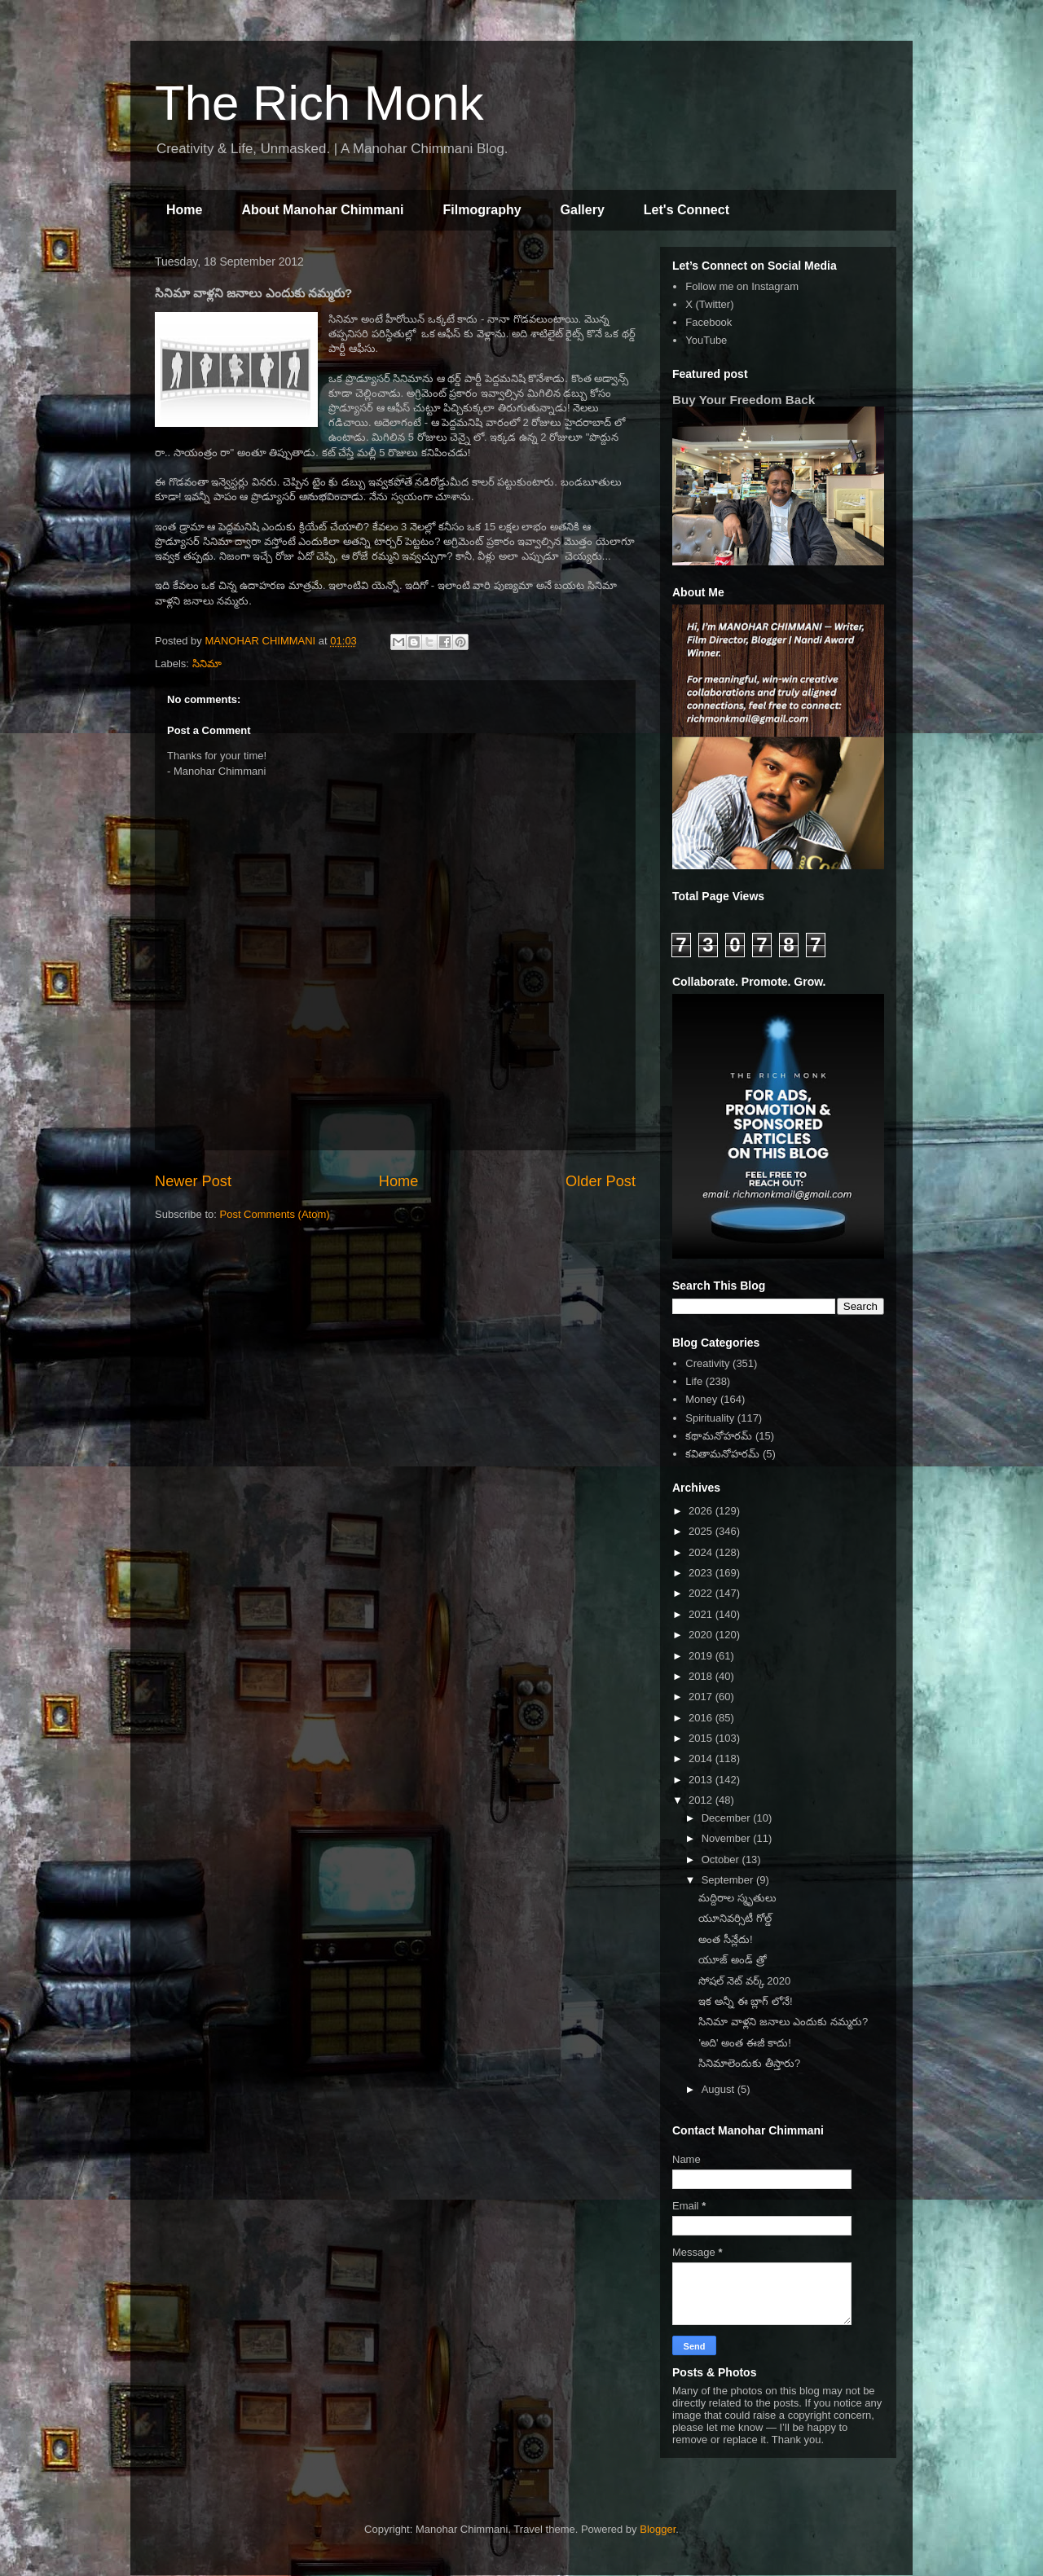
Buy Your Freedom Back (743, 400)
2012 (702, 1800)
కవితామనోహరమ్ (722, 1454)
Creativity (707, 1363)
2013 (702, 1780)
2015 (702, 1738)
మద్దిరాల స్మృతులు (737, 1898)
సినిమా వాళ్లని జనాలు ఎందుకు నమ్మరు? (783, 2022)
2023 (702, 1573)
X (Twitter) (709, 304)
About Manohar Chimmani (322, 210)
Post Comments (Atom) (275, 1214)
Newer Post (193, 1181)
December (728, 1818)
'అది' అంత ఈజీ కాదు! (744, 2043)
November (728, 1838)
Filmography (482, 210)
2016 (702, 1718)
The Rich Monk (319, 103)
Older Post (601, 1181)
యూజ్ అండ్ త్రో (732, 1960)
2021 (702, 1614)
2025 (702, 1531)
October (722, 1859)
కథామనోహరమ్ (718, 1436)
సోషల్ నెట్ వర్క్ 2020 (744, 1981)
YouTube (706, 340)
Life (693, 1381)
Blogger (658, 2529)
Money (701, 1399)
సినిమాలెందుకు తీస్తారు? (749, 2063)
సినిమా (207, 663)
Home (184, 210)
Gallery (583, 210)
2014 (702, 1758)
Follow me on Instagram (742, 286)
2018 (702, 1676)
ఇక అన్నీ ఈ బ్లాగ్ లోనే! (745, 2001)
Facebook (708, 322)
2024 (702, 1552)
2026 (702, 1511)
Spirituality (709, 1418)
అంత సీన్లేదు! (725, 1939)
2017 (702, 1696)
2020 (702, 1635)
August (719, 2089)
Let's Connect (686, 210)
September (729, 1880)
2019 (702, 1656)
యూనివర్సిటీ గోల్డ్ (735, 1918)
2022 (702, 1593)
